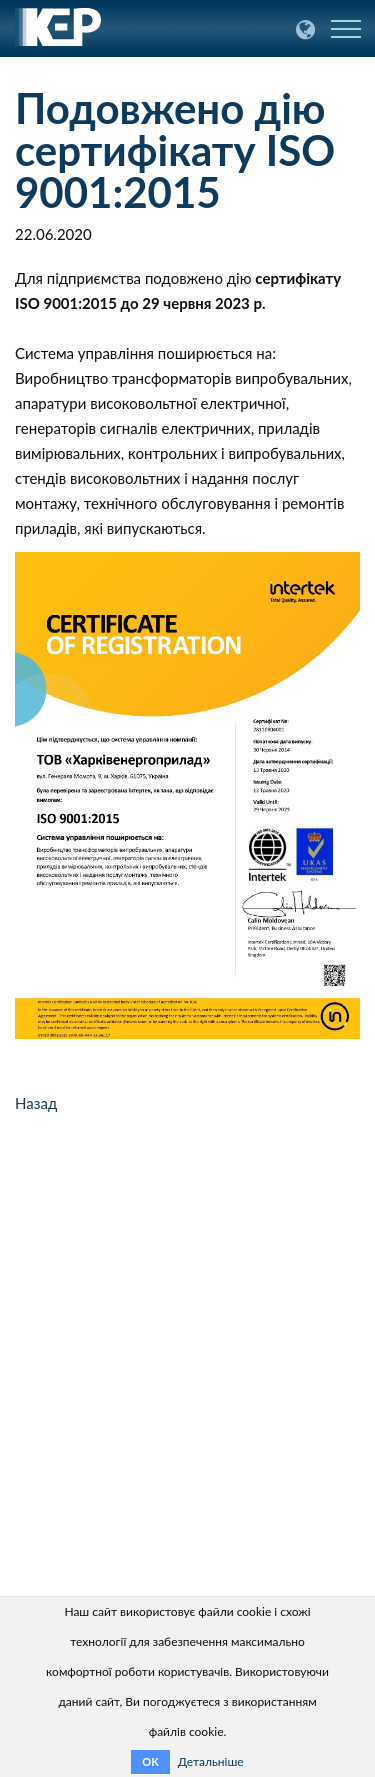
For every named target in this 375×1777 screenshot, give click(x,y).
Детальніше (211, 1761)
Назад (36, 1103)
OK (150, 1761)
